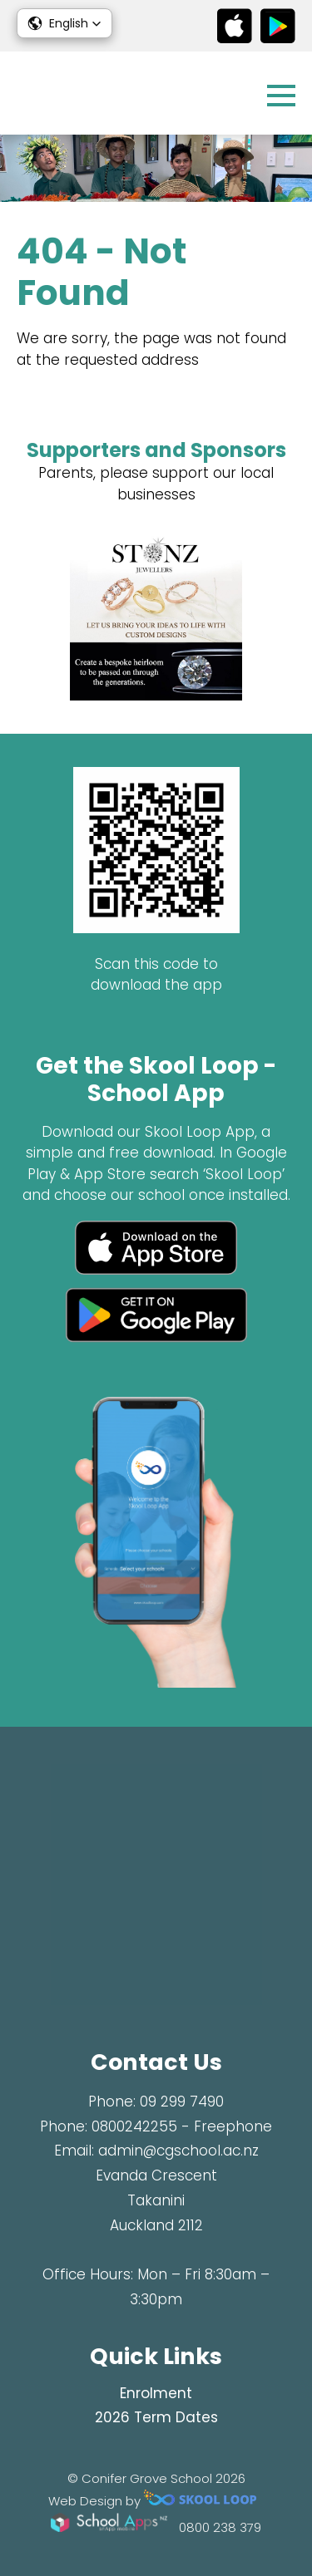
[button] (64, 23)
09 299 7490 (182, 2101)
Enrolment (156, 2393)
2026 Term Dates (156, 2417)
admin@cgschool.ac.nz (178, 2151)
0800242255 (134, 2126)
